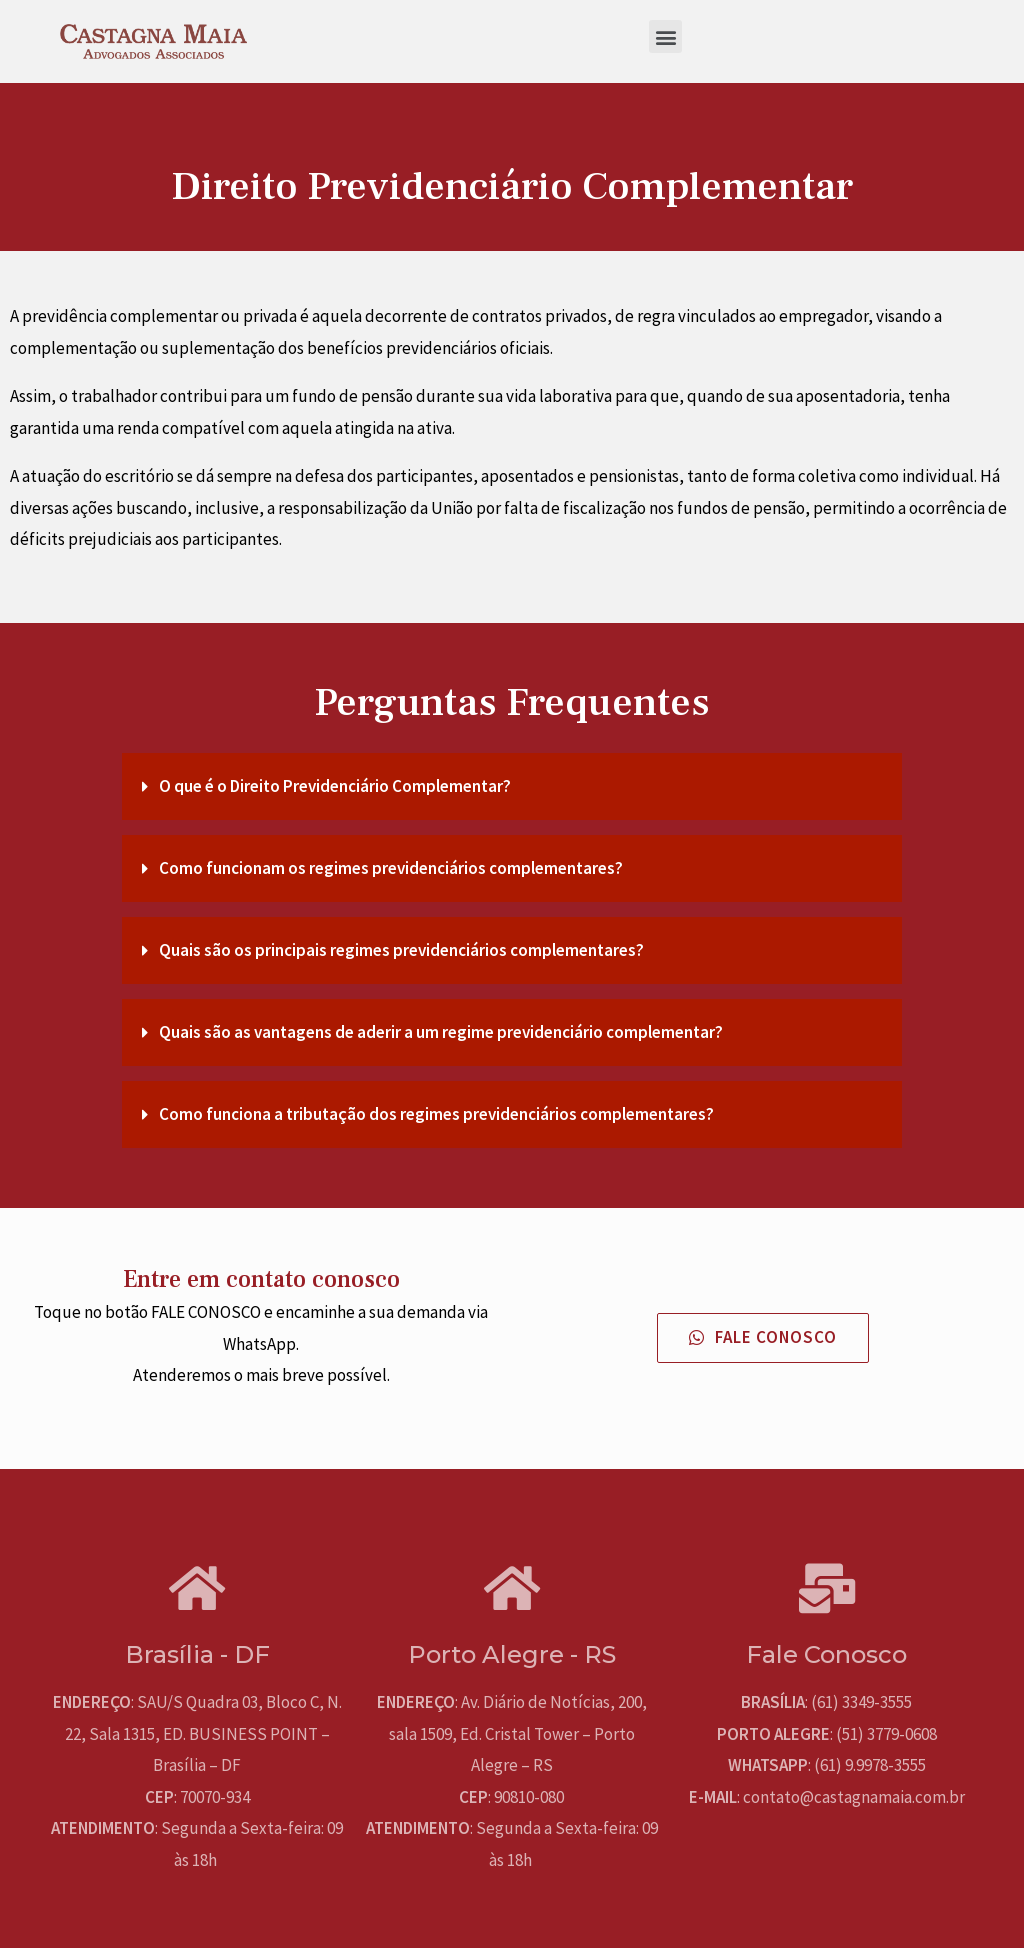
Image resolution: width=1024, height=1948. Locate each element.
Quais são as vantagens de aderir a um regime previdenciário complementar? (441, 1032)
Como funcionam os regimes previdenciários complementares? (391, 868)
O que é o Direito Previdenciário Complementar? (335, 786)
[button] (665, 36)
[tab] (512, 786)
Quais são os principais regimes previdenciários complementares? (401, 950)
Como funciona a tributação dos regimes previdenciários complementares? (436, 1114)
